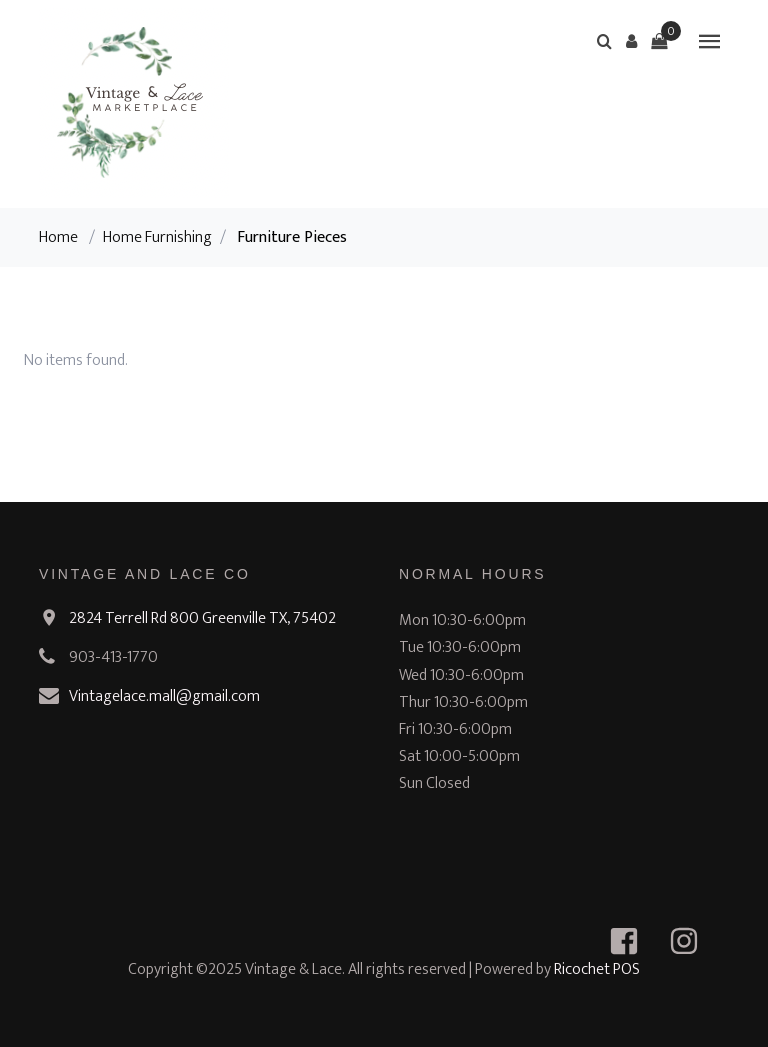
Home (58, 237)
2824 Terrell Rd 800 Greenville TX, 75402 (202, 618)
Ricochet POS (597, 969)
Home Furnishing (157, 237)
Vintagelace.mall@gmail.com (164, 696)
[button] (632, 41)
